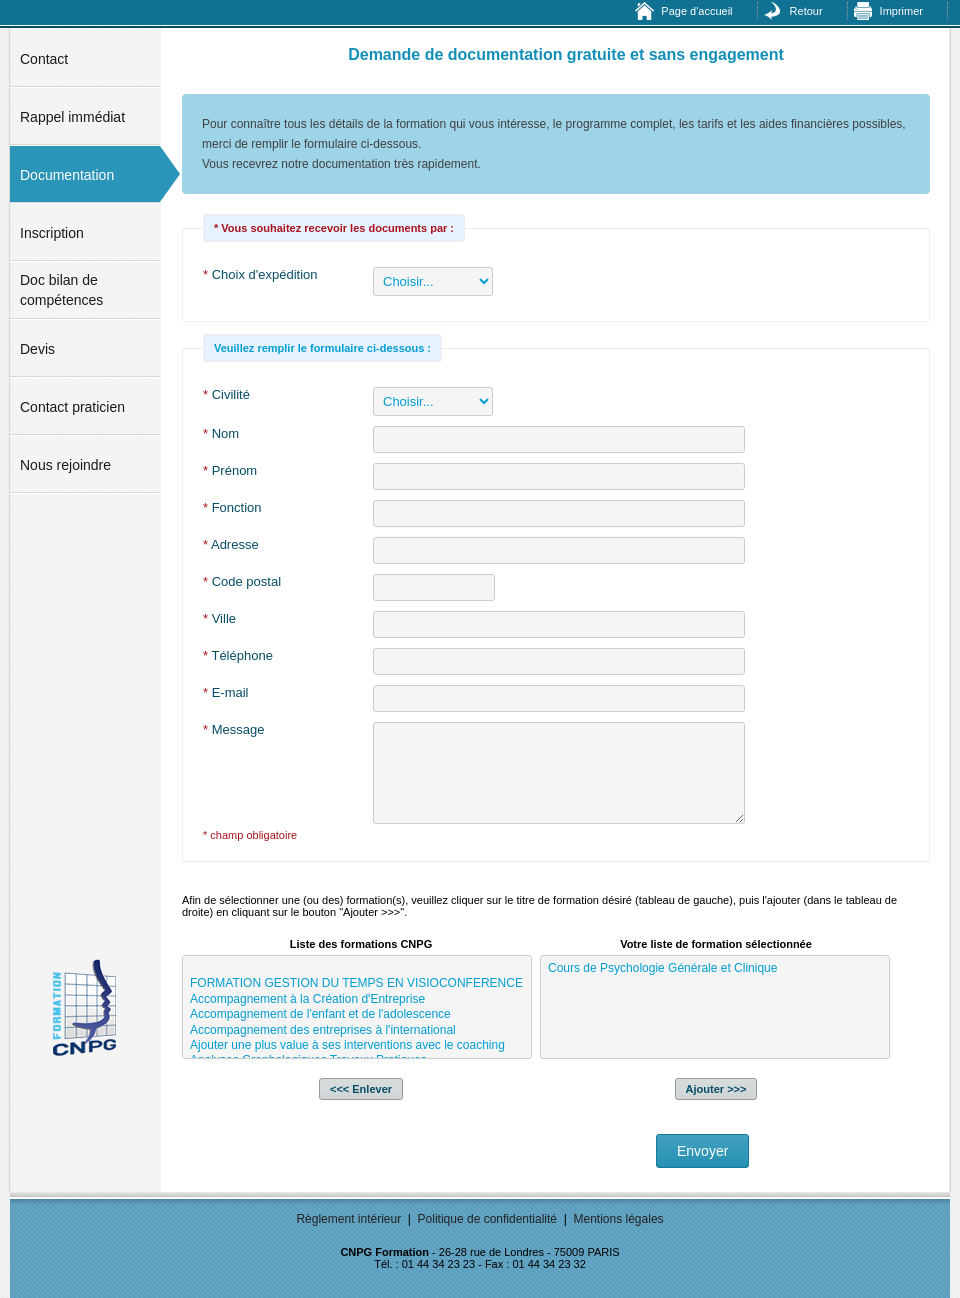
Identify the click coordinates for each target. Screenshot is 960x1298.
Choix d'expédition (260, 274)
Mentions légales (619, 1219)
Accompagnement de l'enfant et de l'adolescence (357, 1014)
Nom (221, 433)
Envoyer (702, 1151)
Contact (44, 59)
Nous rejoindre (65, 465)
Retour (806, 11)
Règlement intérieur (348, 1219)
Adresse (231, 544)
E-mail (226, 692)
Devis (37, 349)
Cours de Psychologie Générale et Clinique (715, 968)
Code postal (242, 581)
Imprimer (901, 11)
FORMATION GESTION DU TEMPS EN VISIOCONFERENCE (357, 983)
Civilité (226, 394)
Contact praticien (72, 407)
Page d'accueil (696, 11)
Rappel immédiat (72, 117)
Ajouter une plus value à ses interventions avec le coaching (357, 1045)
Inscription (52, 233)
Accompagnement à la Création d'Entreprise (357, 999)
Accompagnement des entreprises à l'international (357, 1030)
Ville (219, 618)
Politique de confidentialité (487, 1219)
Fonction (232, 507)
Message (233, 729)
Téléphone (238, 655)
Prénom (230, 470)
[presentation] (334, 1153)
